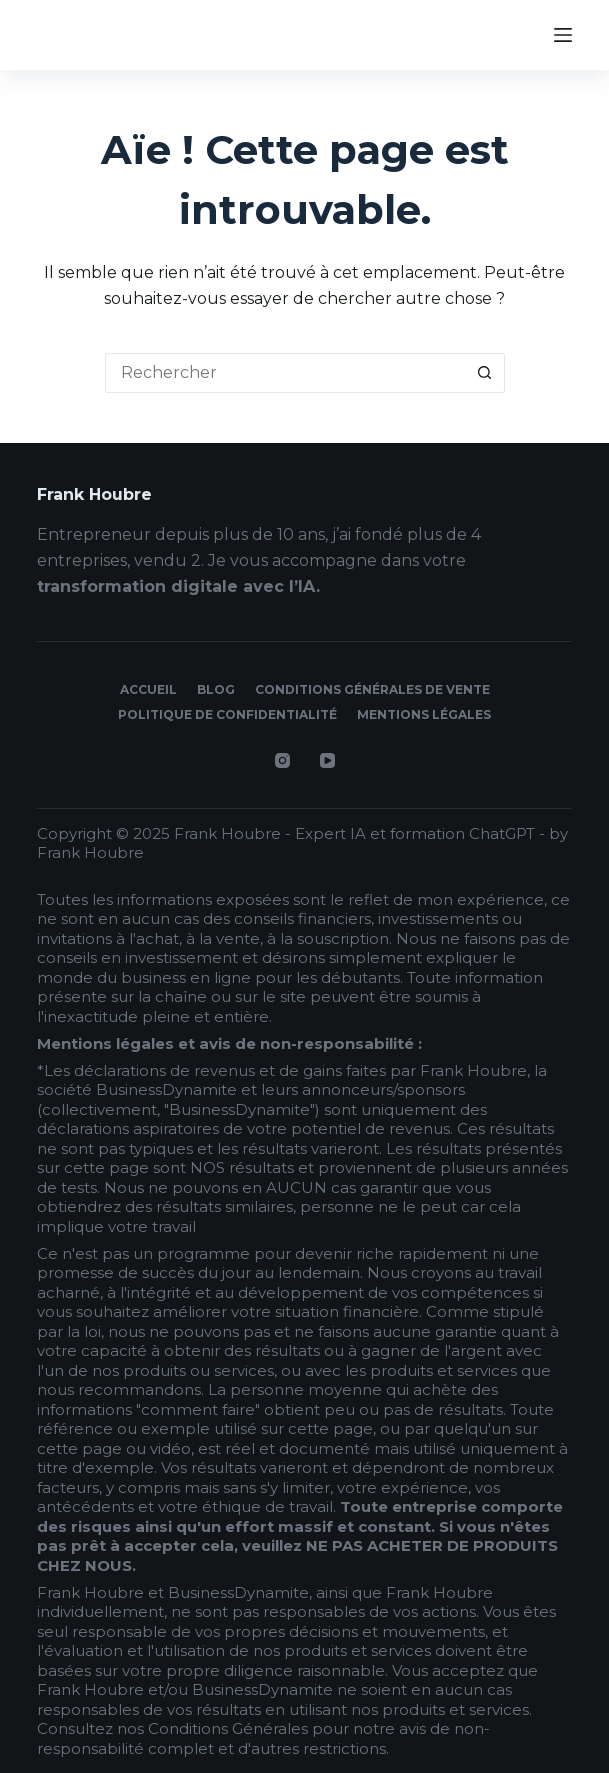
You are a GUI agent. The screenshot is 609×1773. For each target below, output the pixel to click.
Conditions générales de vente (372, 689)
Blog (216, 689)
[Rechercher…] (285, 373)
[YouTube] (327, 760)
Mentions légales (424, 714)
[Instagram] (282, 760)
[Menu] (563, 35)
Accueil (148, 689)
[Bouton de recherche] (485, 373)
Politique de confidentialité (227, 714)
